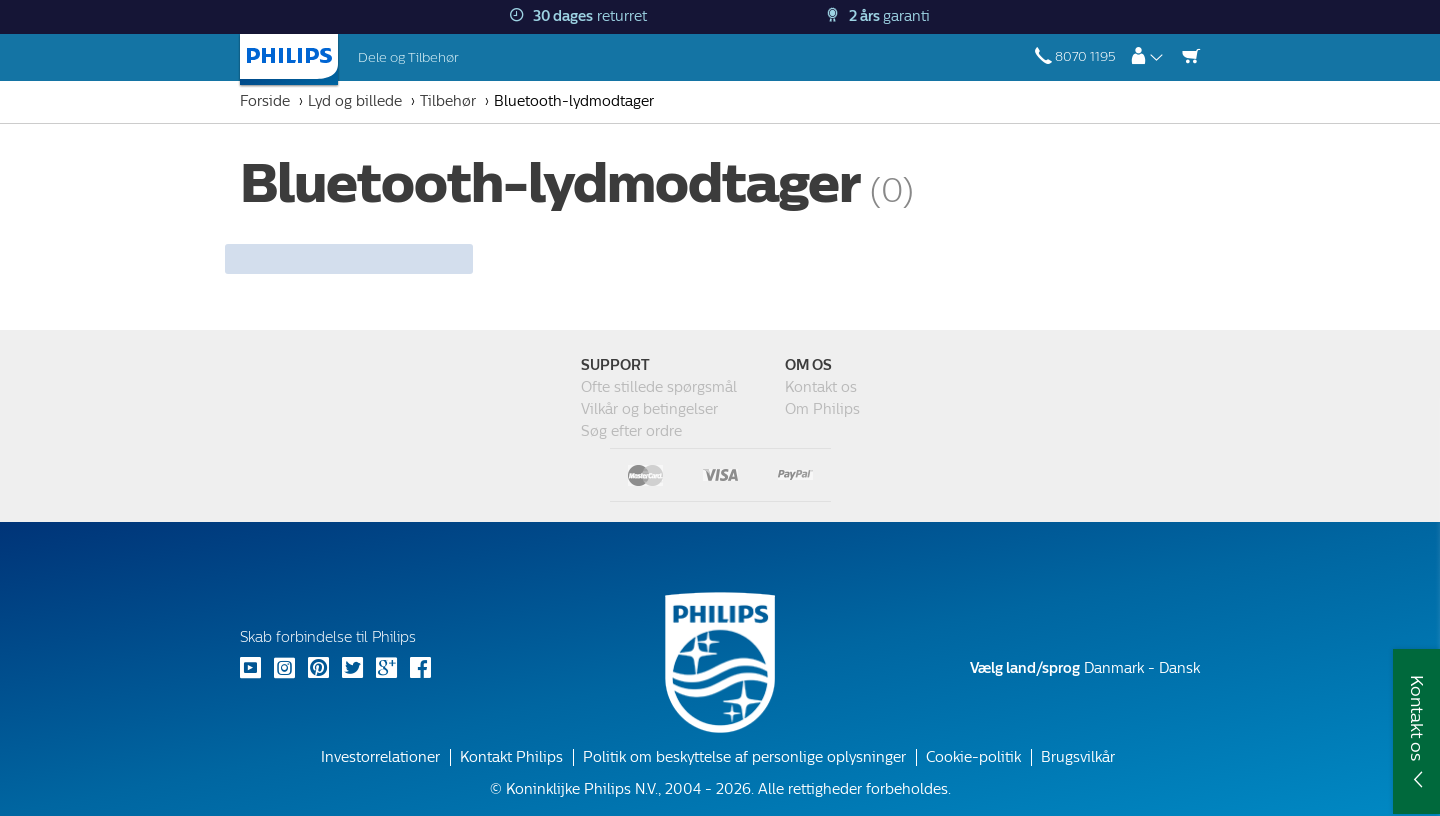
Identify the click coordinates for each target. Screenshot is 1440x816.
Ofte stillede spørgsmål (659, 387)
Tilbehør (448, 101)
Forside (265, 101)
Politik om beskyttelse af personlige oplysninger (744, 757)
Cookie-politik (973, 757)
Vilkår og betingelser (649, 409)
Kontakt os (821, 387)
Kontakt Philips (511, 757)
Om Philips (822, 409)
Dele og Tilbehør (408, 57)
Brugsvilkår (1078, 757)
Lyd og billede (355, 101)
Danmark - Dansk (1085, 668)
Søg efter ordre (631, 431)
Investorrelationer (380, 757)
